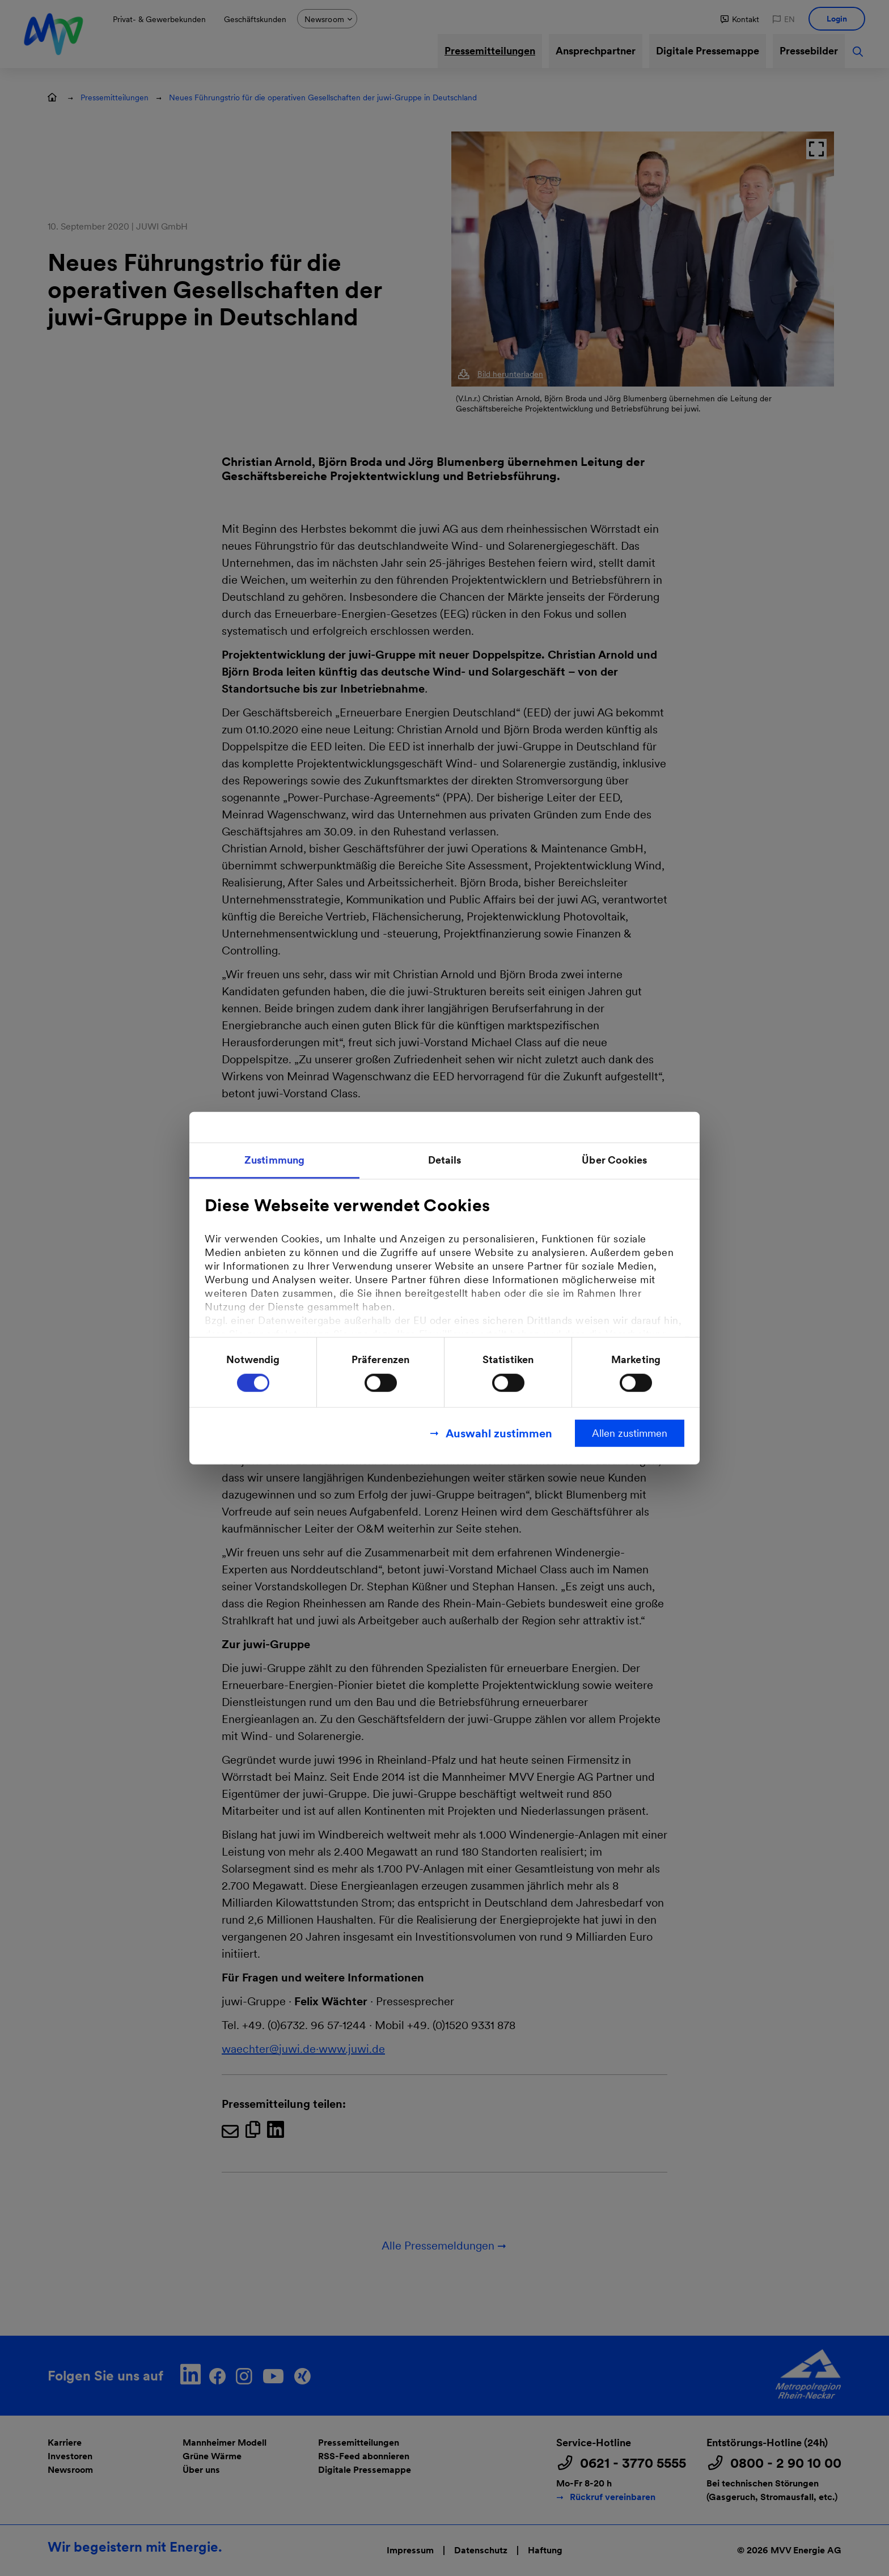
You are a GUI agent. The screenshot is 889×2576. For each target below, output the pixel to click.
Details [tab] (445, 1159)
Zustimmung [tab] (274, 1159)
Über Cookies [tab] (614, 1159)
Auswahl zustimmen (499, 1433)
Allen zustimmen (629, 1433)
